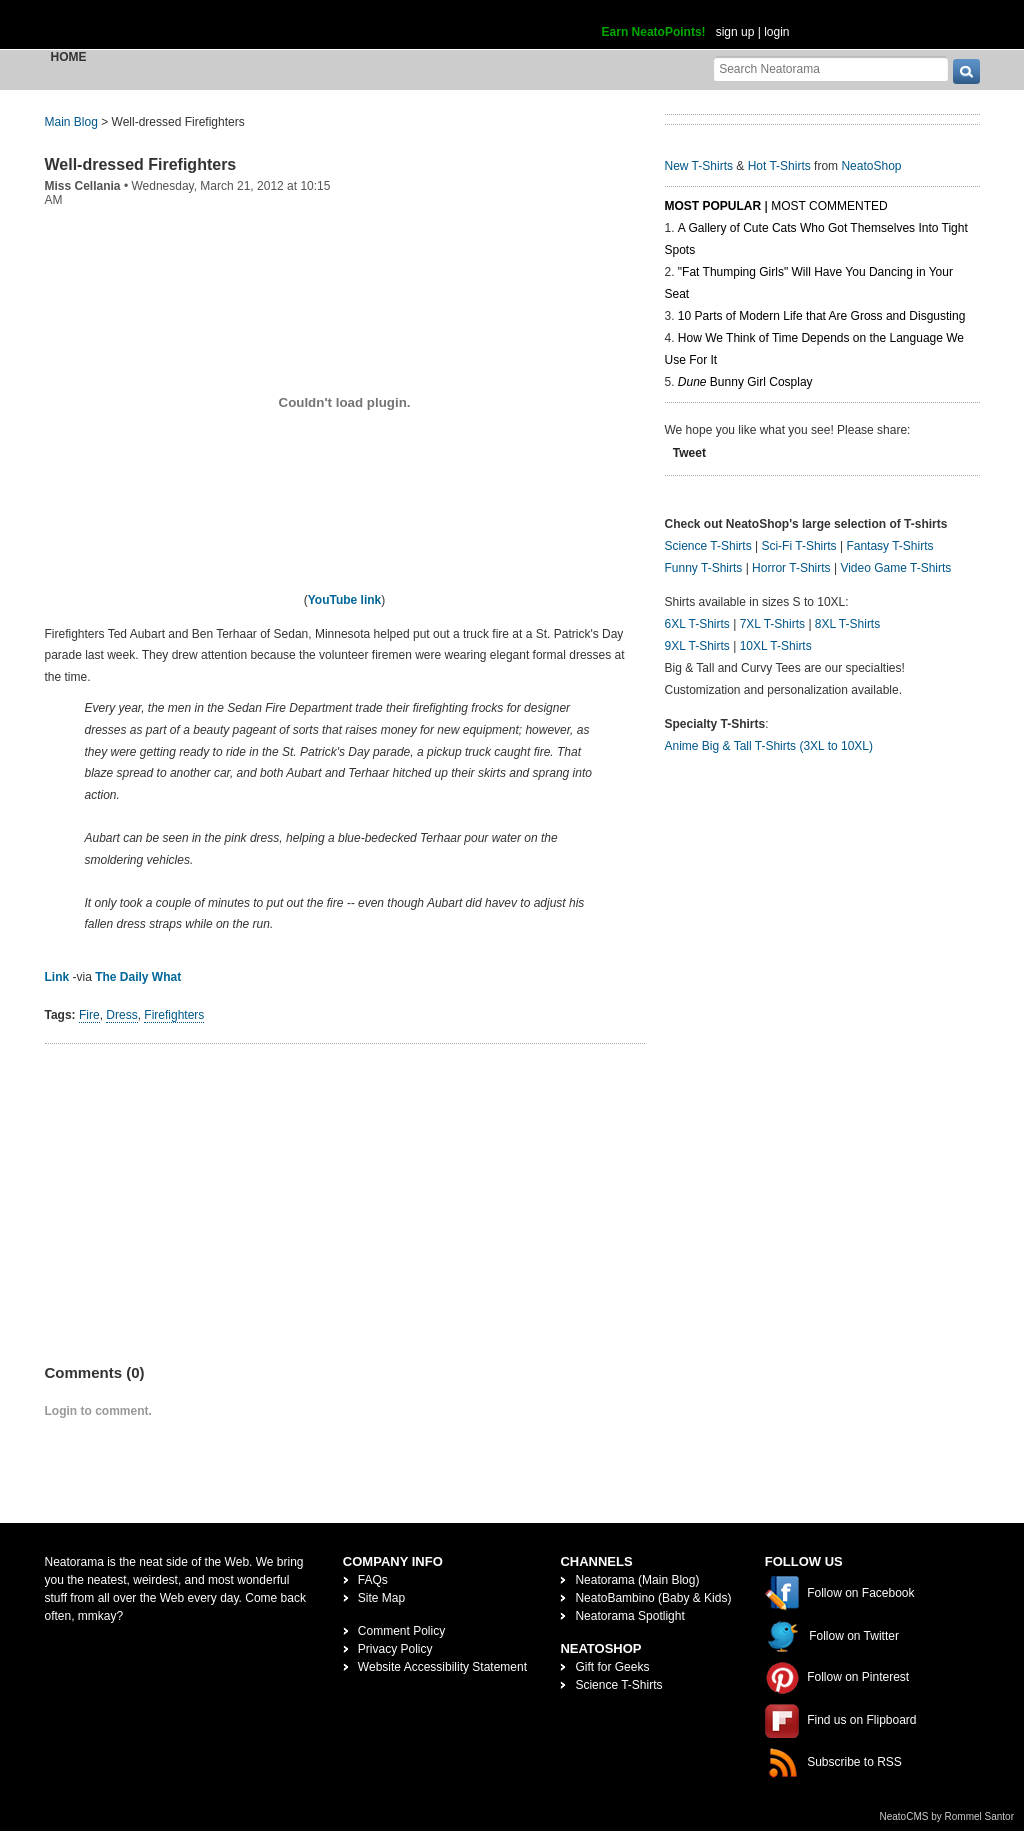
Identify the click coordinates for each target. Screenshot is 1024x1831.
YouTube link (345, 600)
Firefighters (174, 1015)
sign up (735, 32)
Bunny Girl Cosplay (745, 382)
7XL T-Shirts (772, 624)
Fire (89, 1015)
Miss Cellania (83, 186)
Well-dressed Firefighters (141, 164)
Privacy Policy (395, 1649)
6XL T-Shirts (697, 624)
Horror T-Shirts (791, 568)
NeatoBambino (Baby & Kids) (653, 1598)
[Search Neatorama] (831, 68)
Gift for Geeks (612, 1667)
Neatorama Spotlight (629, 1616)
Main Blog (71, 122)
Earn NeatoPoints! (654, 32)
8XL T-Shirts (847, 624)
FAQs (373, 1580)
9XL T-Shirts (697, 646)
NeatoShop (871, 166)
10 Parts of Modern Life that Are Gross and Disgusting (821, 316)
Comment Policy (401, 1631)
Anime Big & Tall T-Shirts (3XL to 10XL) (769, 746)
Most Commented (829, 206)
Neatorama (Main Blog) (637, 1580)
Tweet (689, 453)
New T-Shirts (699, 166)
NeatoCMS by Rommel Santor (947, 1816)
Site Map (381, 1598)
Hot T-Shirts (779, 166)
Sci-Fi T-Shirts (798, 546)
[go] (966, 71)
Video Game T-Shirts (895, 568)
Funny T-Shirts (704, 568)
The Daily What (138, 977)
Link (57, 977)
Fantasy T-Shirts (889, 546)
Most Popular (713, 206)
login (776, 32)
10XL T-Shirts (776, 646)
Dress (121, 1015)
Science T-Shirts (708, 546)
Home (69, 57)
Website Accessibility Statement (442, 1667)
